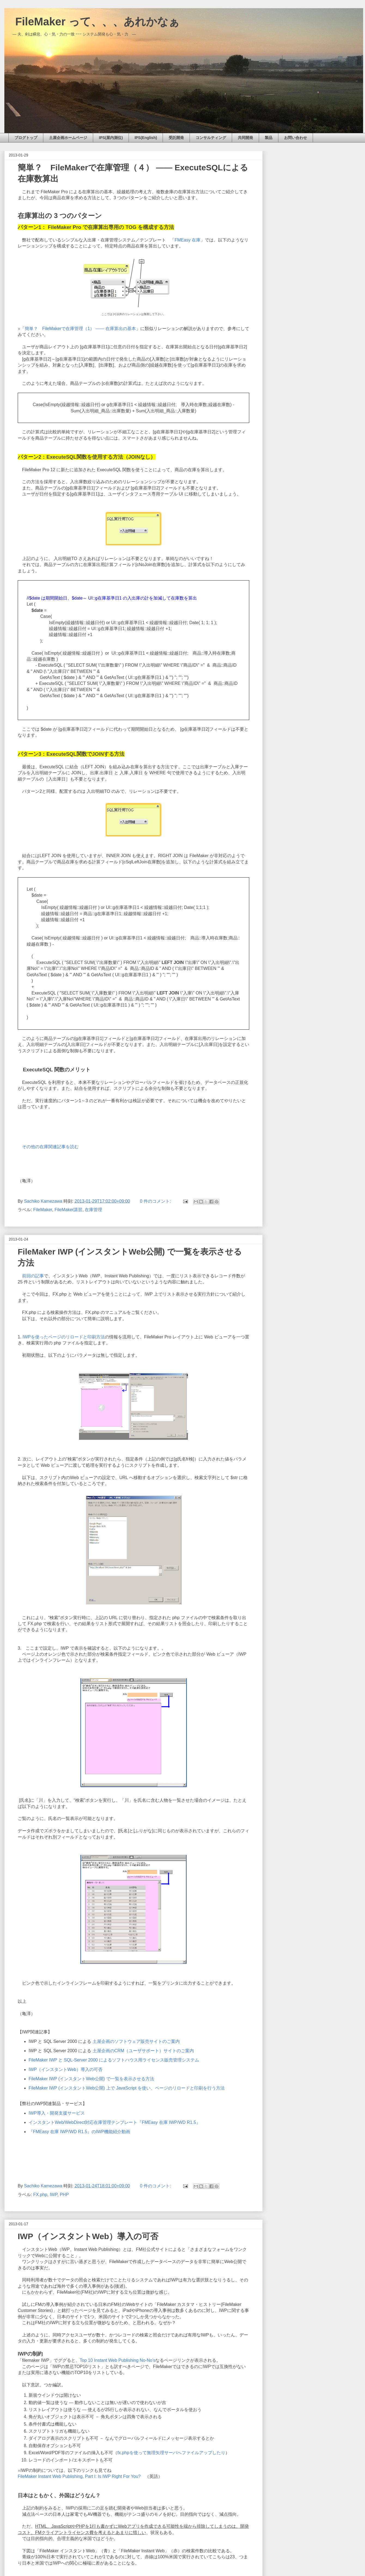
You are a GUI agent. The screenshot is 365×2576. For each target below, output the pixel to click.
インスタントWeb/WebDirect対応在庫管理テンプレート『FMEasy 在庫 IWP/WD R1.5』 (114, 2122)
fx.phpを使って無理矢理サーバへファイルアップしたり (171, 2452)
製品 (268, 137)
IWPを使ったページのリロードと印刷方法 (64, 1337)
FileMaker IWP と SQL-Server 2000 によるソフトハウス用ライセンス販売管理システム (114, 2060)
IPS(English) (146, 137)
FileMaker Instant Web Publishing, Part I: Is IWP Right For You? (79, 2476)
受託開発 (176, 137)
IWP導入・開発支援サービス (58, 2113)
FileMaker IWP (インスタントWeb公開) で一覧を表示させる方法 (91, 2078)
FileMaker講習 (68, 1209)
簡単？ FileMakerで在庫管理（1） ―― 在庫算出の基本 (80, 328)
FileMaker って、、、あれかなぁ (92, 22)
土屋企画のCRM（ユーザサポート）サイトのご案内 (144, 2050)
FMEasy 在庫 (187, 240)
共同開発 (245, 137)
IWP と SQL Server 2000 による (104, 2041)
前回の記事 (33, 1276)
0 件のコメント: (156, 1201)
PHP (64, 2194)
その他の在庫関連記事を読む (50, 1146)
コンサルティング (211, 137)
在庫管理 (93, 1209)
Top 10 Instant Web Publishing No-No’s (118, 2360)
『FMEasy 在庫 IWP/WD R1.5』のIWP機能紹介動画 (79, 2131)
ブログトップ (25, 137)
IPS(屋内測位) (111, 137)
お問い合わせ (295, 137)
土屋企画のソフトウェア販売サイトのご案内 (136, 2041)
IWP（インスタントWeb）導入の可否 (66, 2069)
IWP (53, 2194)
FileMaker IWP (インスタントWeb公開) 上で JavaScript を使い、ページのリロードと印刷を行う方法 (127, 2088)
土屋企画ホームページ (68, 137)
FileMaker (42, 1209)
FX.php (40, 2194)
